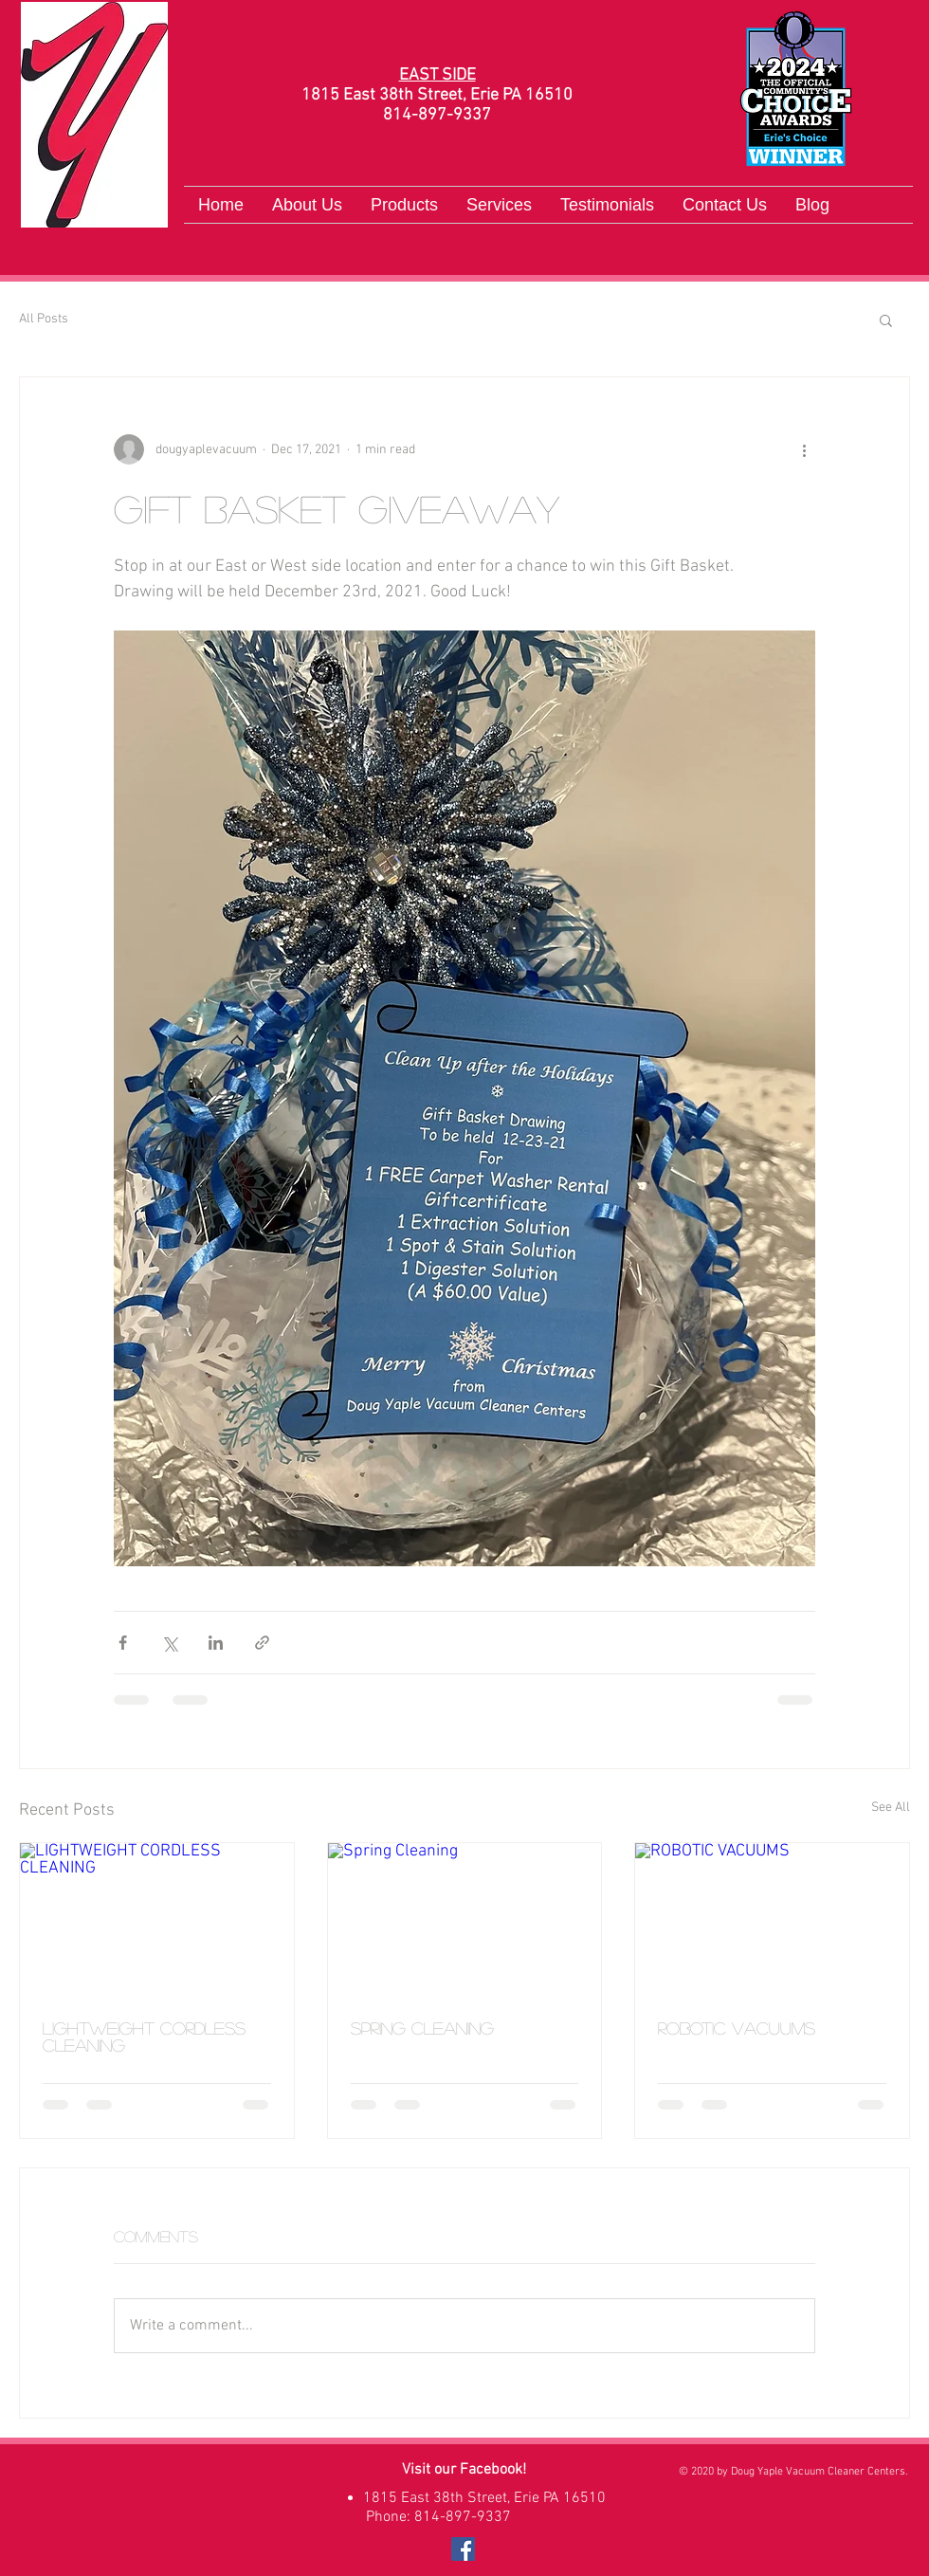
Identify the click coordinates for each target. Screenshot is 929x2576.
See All (890, 1808)
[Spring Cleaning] (465, 1920)
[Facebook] (463, 2549)
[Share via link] (262, 1643)
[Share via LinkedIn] (216, 1643)
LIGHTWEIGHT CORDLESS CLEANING (144, 2036)
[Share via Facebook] (123, 1643)
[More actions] (803, 449)
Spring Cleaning (422, 2028)
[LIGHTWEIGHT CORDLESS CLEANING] (157, 1920)
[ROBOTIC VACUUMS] (772, 1920)
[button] (886, 319)
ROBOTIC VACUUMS (736, 2028)
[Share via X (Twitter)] (169, 1643)
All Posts (43, 319)
